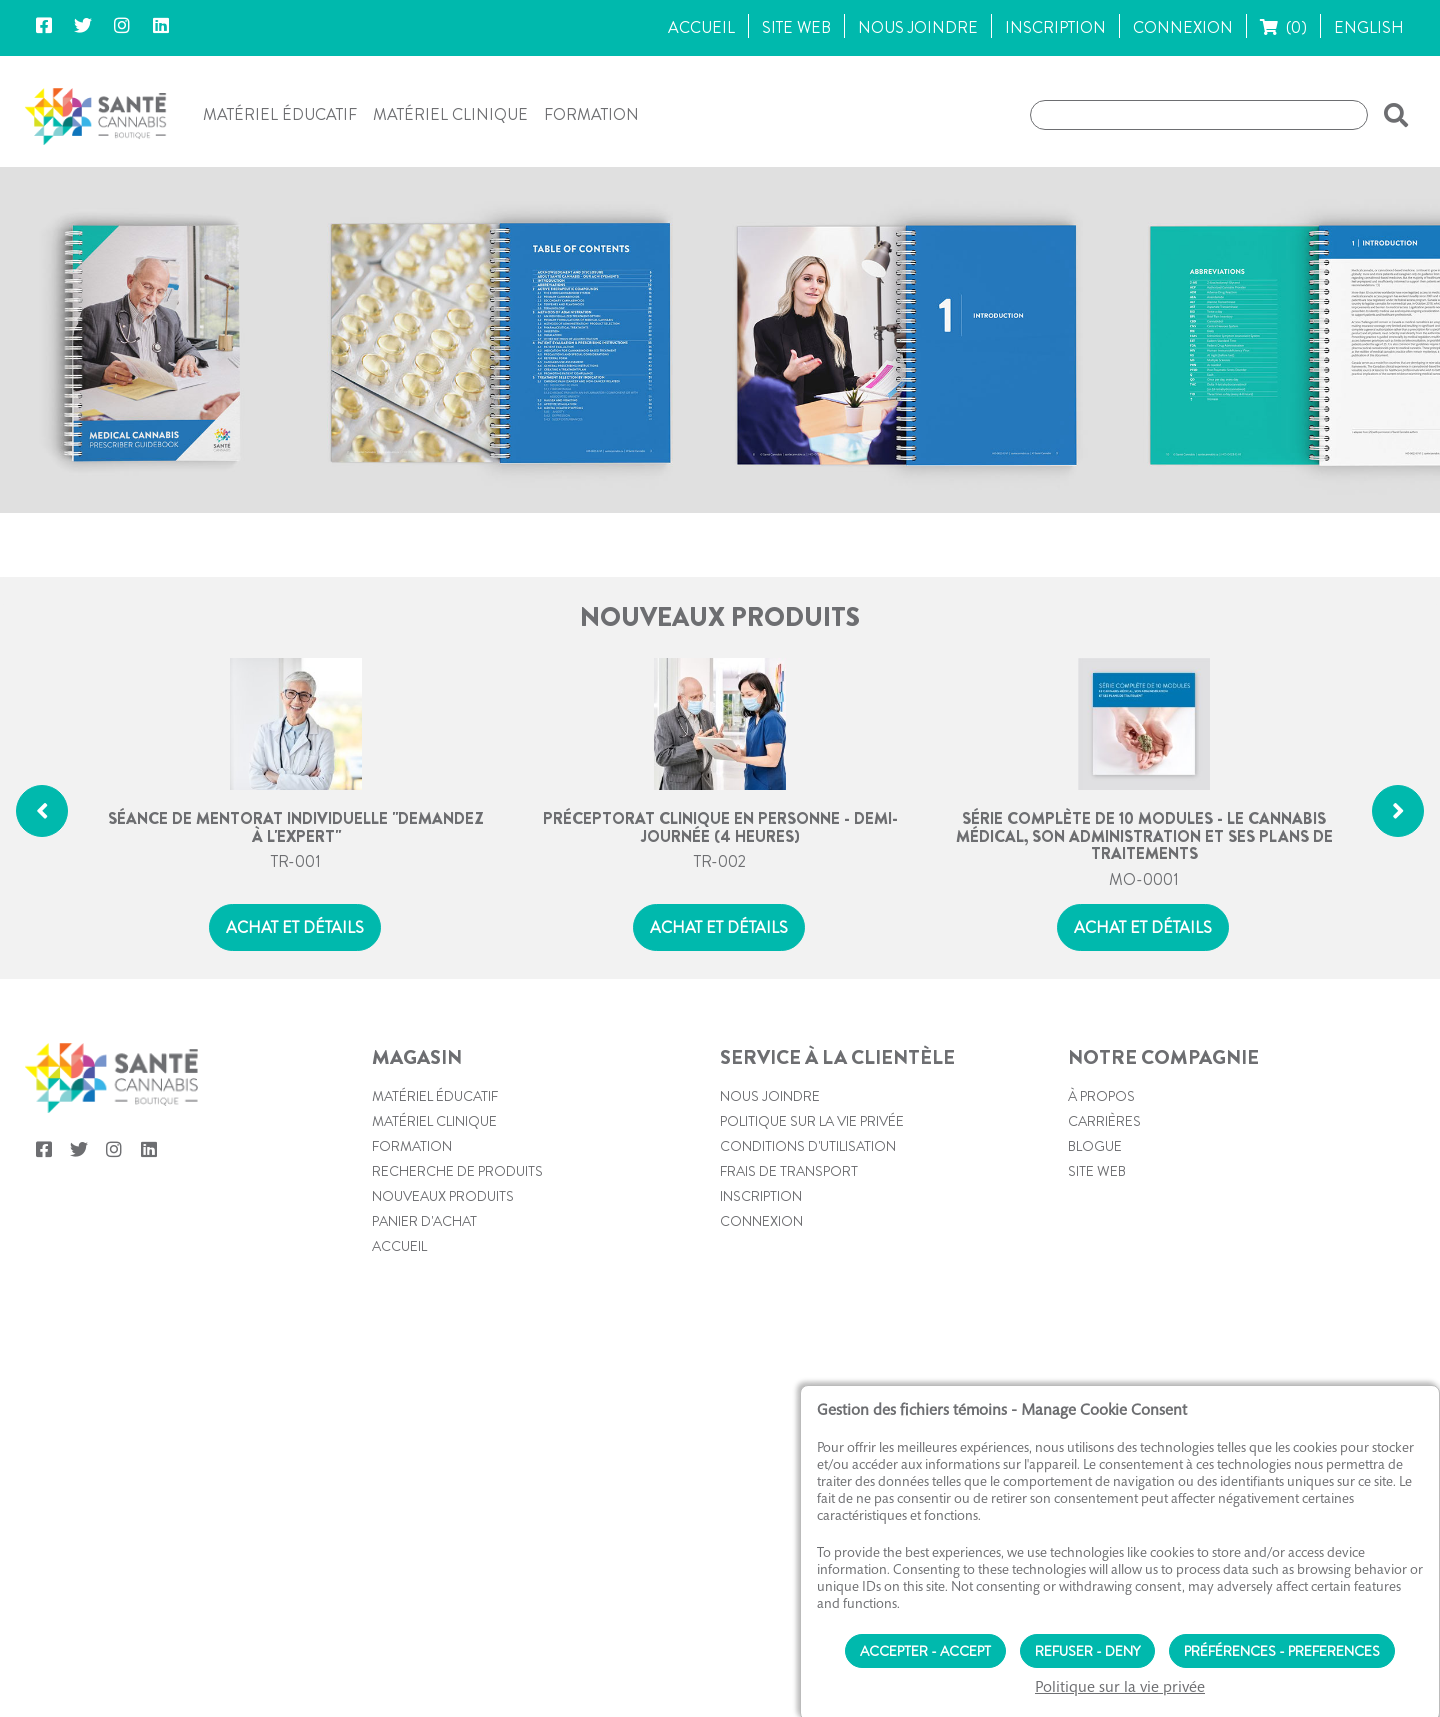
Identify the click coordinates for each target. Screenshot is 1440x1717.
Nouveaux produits (443, 1288)
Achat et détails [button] (295, 1019)
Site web (1097, 1263)
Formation (591, 114)
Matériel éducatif (280, 114)
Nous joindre (770, 1188)
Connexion (761, 1313)
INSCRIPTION (1055, 27)
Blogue (1095, 1238)
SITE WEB (796, 27)
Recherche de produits (457, 1263)
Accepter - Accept (925, 1646)
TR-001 (296, 953)
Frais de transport (789, 1263)
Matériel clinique (450, 114)
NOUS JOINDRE (918, 27)
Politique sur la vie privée (812, 1213)
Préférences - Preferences (1282, 1646)
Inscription (761, 1288)
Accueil (399, 1338)
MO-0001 (1144, 971)
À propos (1101, 1188)
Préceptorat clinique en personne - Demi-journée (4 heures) (720, 918)
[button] (1392, 115)
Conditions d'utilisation (808, 1238)
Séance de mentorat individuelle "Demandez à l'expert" (296, 918)
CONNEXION (1183, 27)
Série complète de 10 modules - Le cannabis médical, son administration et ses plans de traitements (1144, 927)
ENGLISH (1369, 27)
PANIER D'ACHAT (424, 1313)
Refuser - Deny (1087, 1646)
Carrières (1104, 1213)
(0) (1283, 27)
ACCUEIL (701, 27)
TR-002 (720, 953)
